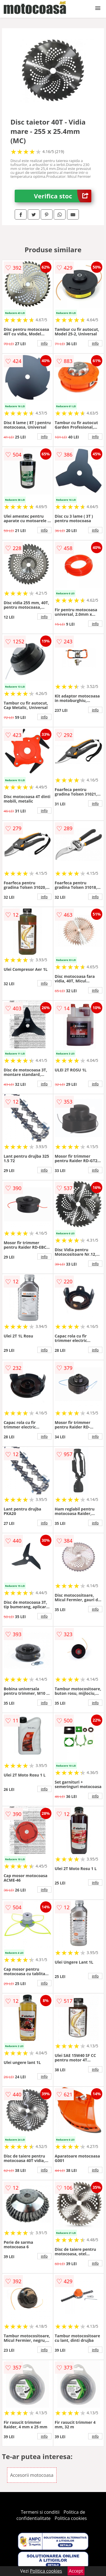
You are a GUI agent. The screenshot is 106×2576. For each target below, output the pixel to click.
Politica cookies (71, 2518)
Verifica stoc (62, 196)
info (44, 343)
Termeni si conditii (40, 2512)
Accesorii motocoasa (31, 2475)
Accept (76, 2571)
